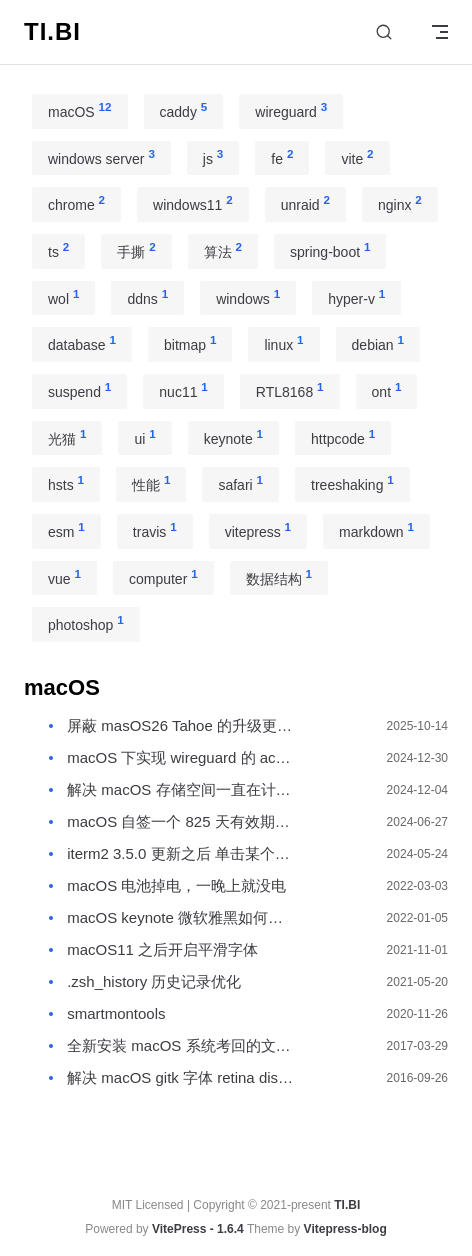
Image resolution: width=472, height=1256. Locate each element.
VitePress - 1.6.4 (198, 1229)
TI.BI (347, 1205)
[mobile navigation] (440, 32)
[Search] (384, 32)
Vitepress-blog (345, 1229)
